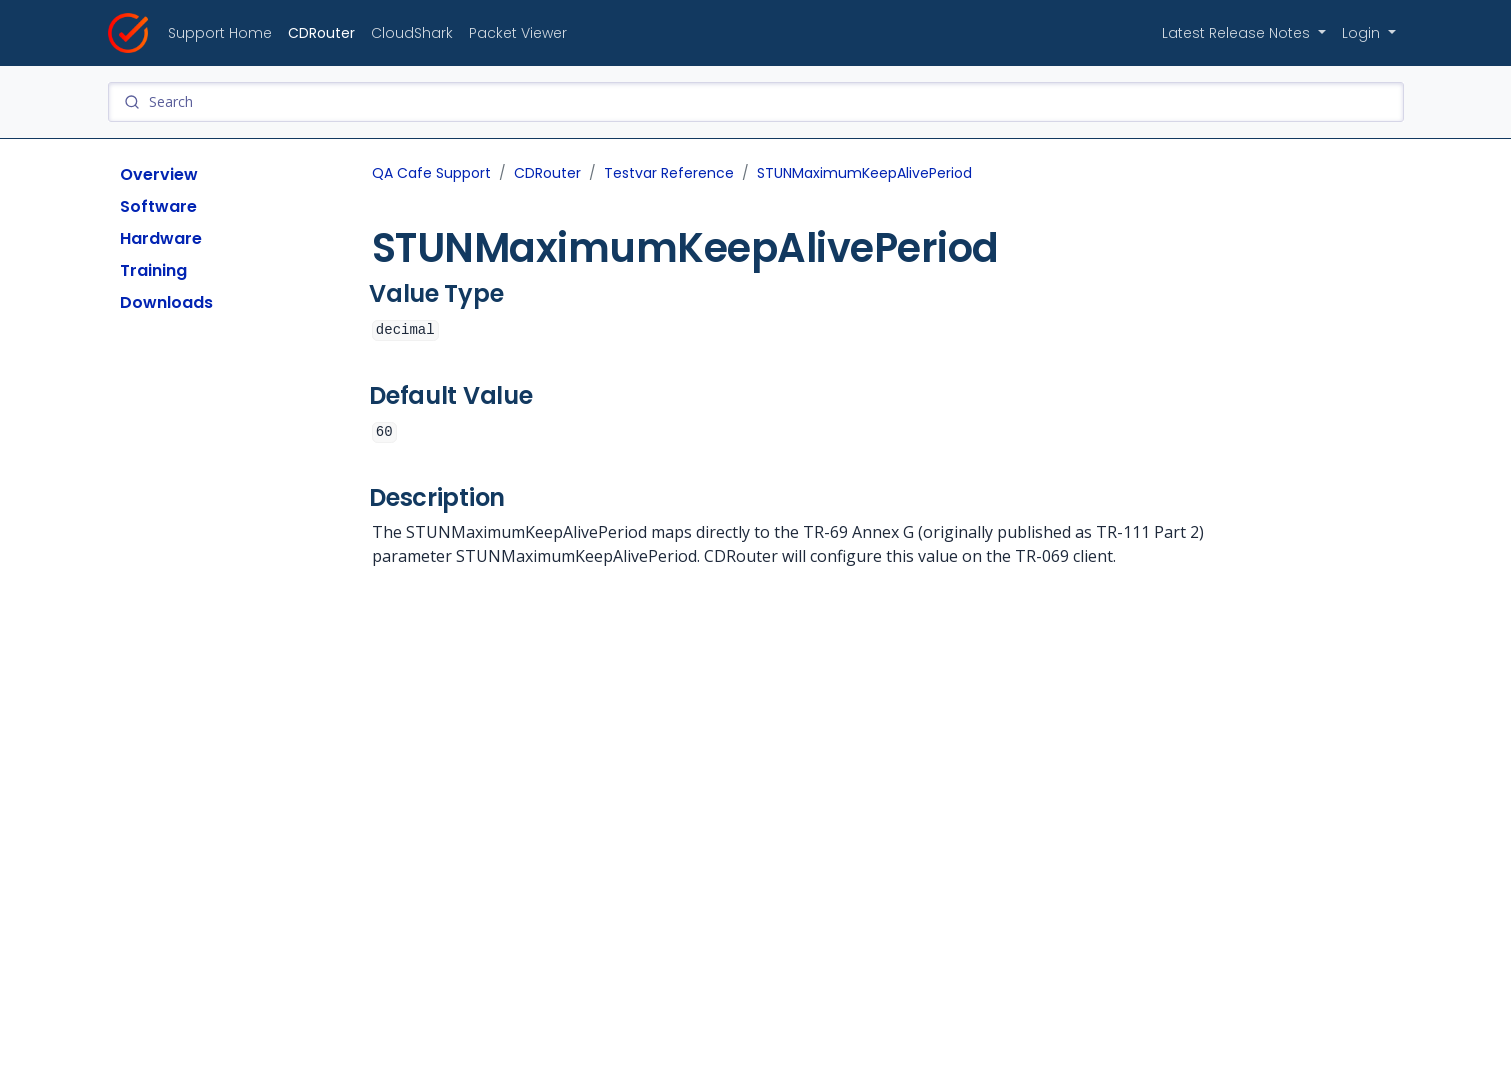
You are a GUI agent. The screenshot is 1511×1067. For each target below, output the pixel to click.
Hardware (161, 238)
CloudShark (412, 33)
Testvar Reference (669, 173)
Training (153, 270)
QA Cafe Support (431, 173)
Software (158, 206)
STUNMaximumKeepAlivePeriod (864, 173)
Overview (159, 174)
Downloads (166, 302)
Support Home (220, 33)
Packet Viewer (518, 33)
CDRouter (321, 33)
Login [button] (1363, 33)
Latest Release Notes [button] (1238, 33)
